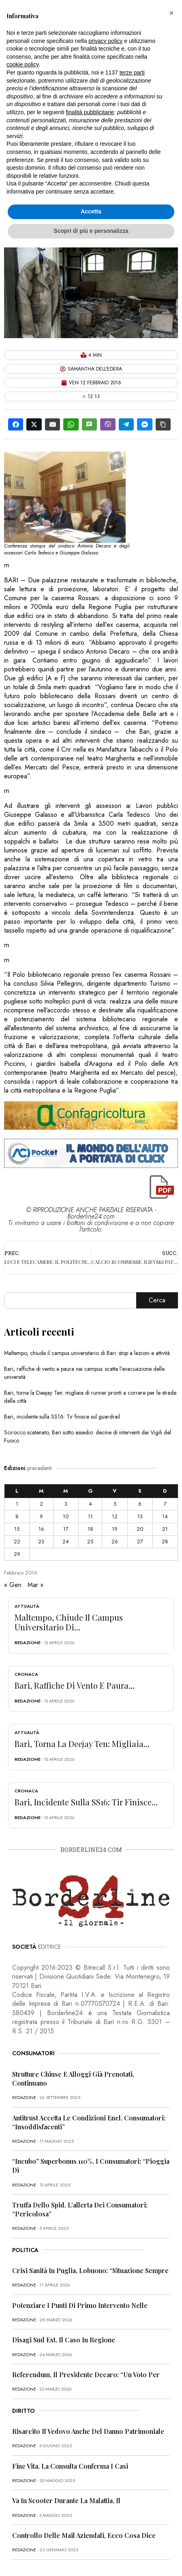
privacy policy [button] (105, 41)
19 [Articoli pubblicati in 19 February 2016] (115, 1529)
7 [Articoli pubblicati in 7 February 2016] (165, 1504)
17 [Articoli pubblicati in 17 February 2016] (66, 1529)
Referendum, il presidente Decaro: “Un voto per (86, 2374)
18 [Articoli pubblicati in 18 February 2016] (90, 1529)
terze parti (132, 72)
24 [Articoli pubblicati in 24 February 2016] (65, 1541)
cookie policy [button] (22, 64)
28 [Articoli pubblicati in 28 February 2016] (165, 1541)
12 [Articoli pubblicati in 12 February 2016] (115, 1516)
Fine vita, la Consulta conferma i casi (70, 2466)
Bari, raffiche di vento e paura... (75, 1685)
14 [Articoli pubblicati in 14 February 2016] (165, 1516)
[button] (171, 12)
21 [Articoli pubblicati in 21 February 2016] (165, 1529)
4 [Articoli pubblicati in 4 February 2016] (90, 1504)
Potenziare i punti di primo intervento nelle (80, 2305)
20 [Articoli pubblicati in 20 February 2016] (140, 1529)
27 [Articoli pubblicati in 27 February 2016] (140, 1541)
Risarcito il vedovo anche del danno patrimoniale (88, 2431)
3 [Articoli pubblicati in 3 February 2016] (65, 1504)
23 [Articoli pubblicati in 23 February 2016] (41, 1541)
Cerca (157, 1300)
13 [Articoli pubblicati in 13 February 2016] (140, 1516)
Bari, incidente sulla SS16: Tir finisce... (86, 1801)
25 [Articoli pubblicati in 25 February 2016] (90, 1541)
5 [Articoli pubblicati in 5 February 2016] (114, 1504)
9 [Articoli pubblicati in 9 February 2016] (41, 1516)
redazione (28, 1642)
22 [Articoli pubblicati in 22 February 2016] (17, 1541)
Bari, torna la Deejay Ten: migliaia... (82, 1743)
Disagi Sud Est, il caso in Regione (63, 2339)
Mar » (35, 1584)
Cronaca (26, 1674)
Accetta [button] (91, 211)
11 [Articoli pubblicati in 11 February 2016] (90, 1516)
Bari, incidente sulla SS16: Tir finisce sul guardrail (62, 1417)
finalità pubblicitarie (90, 112)
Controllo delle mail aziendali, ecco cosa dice (84, 2535)
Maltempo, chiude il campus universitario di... (69, 1622)
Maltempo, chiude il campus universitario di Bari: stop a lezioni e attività (87, 1353)
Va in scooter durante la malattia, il (66, 2500)
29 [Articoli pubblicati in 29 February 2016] (17, 1554)
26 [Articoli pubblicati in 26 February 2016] (114, 1541)
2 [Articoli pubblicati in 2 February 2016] (41, 1504)
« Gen (12, 1584)
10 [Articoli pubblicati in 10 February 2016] (66, 1516)
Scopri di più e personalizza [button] (91, 231)
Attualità (27, 1606)
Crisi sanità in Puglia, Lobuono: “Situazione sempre (90, 2270)
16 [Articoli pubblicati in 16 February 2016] (41, 1529)
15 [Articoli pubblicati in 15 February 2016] (16, 1529)
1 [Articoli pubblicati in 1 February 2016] (17, 1504)
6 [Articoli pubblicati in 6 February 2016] (139, 1504)
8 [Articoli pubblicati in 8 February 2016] (17, 1516)
